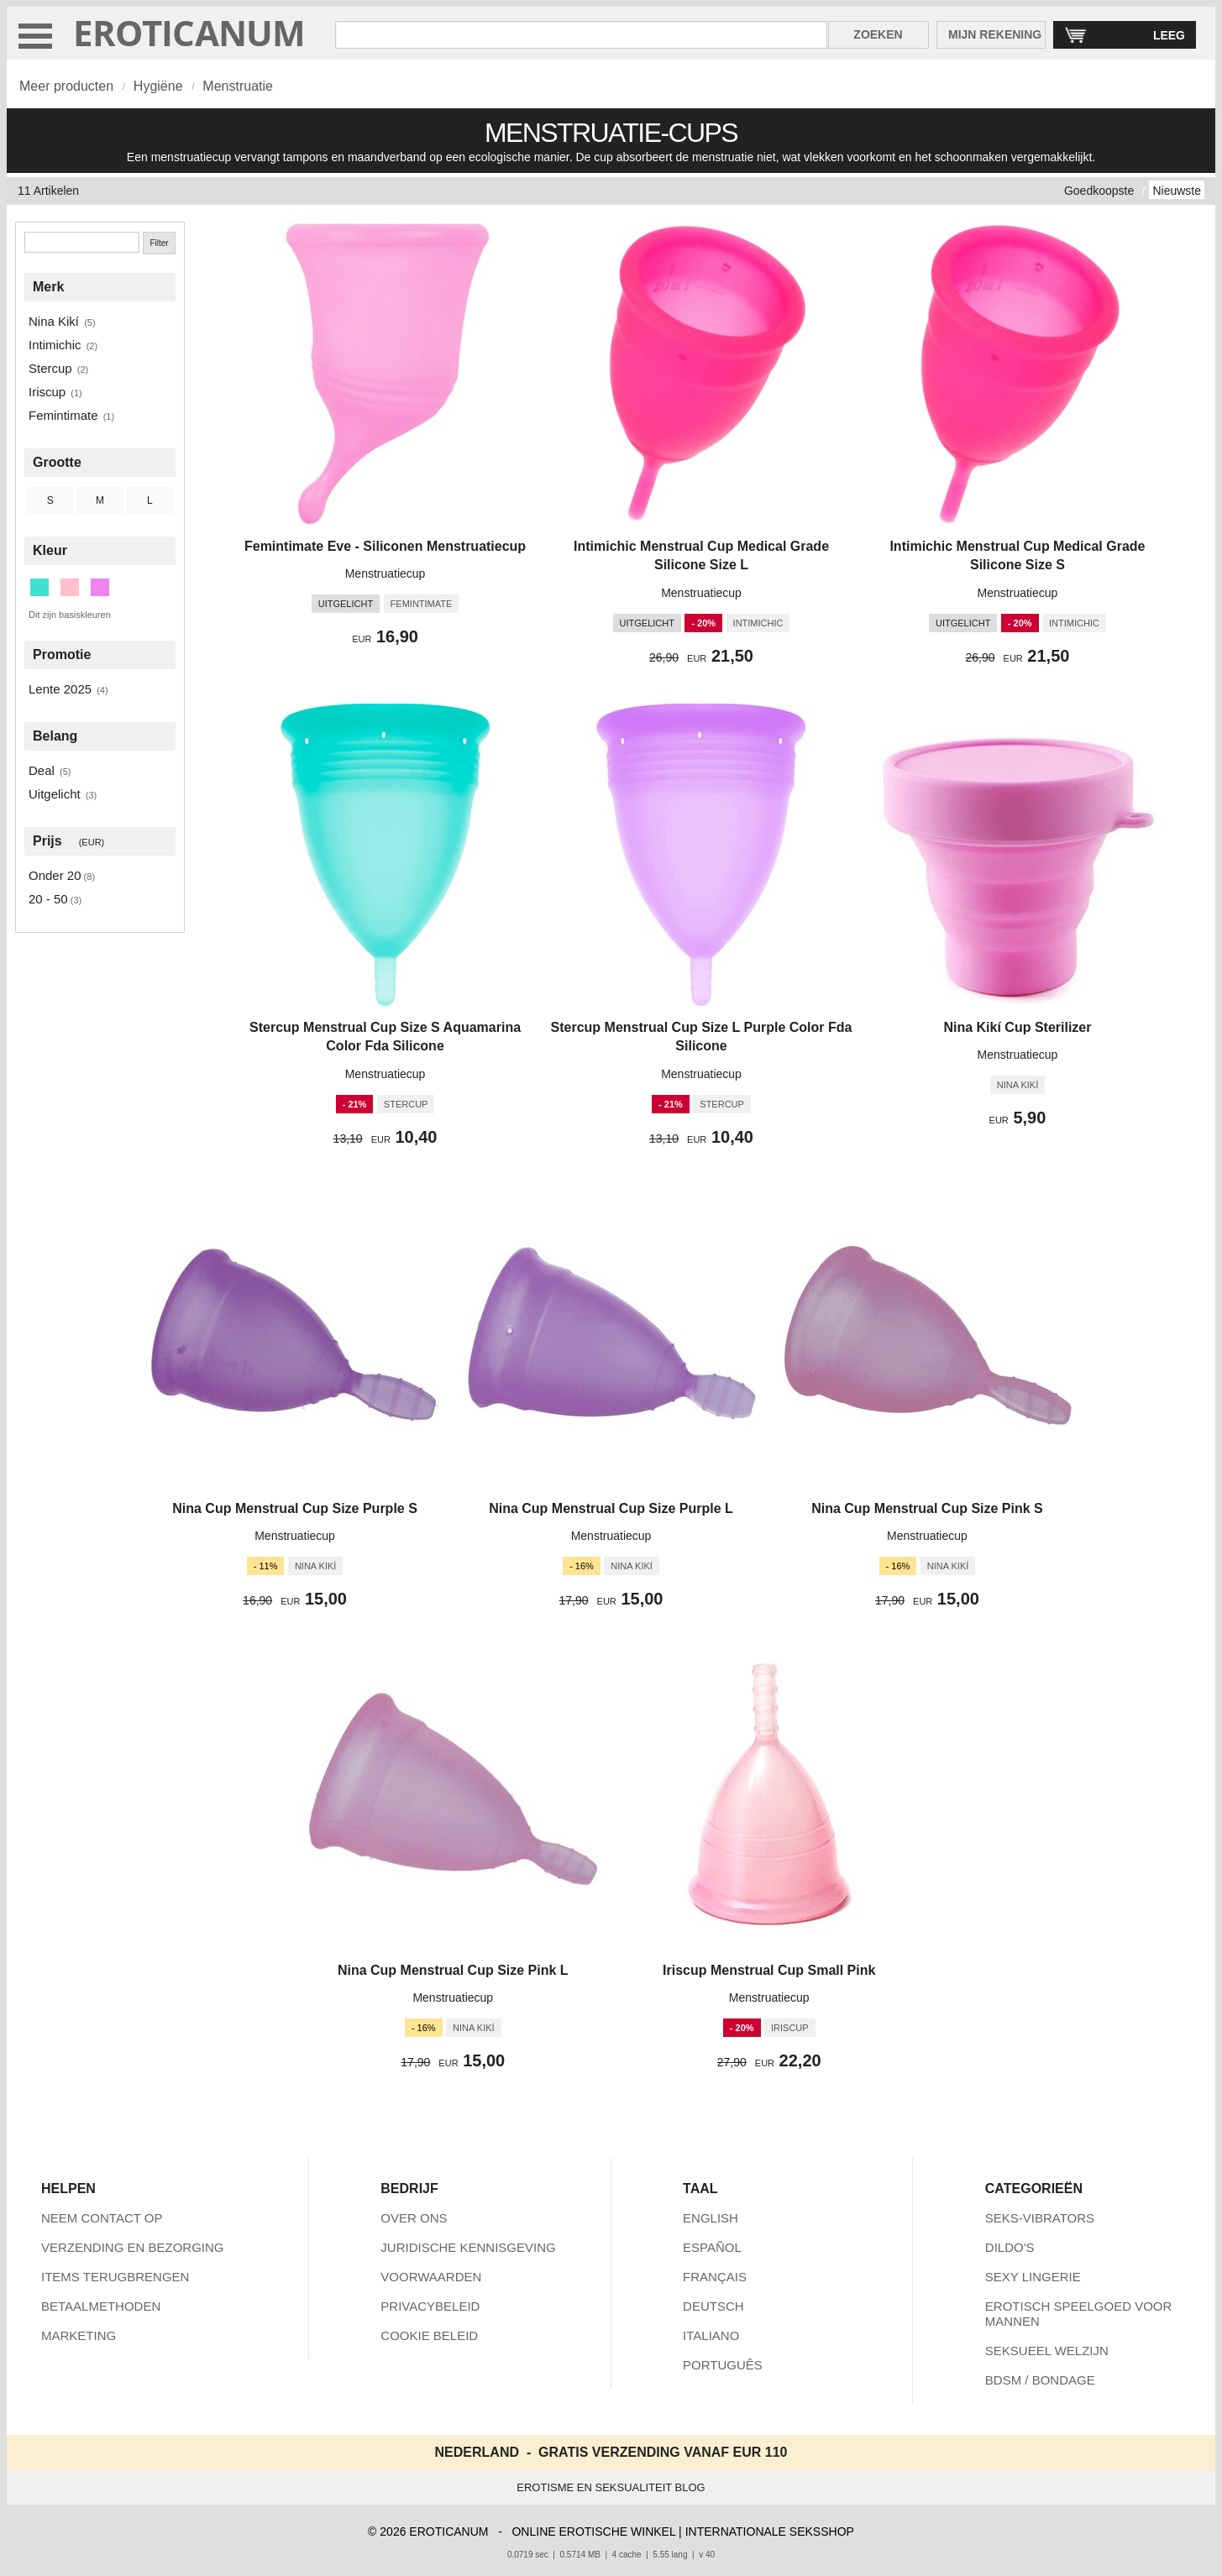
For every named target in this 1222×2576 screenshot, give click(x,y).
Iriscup (47, 392)
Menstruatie (237, 86)
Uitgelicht (55, 794)
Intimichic (55, 345)
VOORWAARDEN (430, 2277)
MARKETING (78, 2335)
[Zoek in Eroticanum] (581, 35)
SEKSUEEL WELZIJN (1047, 2350)
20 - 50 (48, 899)
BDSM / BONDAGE (1040, 2380)
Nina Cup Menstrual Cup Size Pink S (927, 1508)
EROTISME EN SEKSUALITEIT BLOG (611, 2487)
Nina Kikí (54, 321)
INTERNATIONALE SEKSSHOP (769, 2531)
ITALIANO (711, 2335)
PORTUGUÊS (723, 2365)
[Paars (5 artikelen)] (100, 587)
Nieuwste (1176, 190)
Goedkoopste (1099, 190)
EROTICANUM (189, 32)
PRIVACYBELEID (430, 2306)
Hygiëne (158, 86)
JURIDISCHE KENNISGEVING (467, 2247)
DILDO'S (1010, 2247)
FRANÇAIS (715, 2277)
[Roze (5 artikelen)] (69, 587)
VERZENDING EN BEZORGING (132, 2247)
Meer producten (66, 86)
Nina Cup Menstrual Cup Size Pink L (453, 1970)
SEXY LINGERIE (1033, 2277)
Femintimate (63, 415)
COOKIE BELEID (429, 2335)
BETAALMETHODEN (100, 2306)
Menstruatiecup (385, 573)
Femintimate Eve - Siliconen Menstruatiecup (385, 546)
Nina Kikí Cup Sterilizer (1017, 1027)
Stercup (50, 368)
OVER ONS (413, 2218)
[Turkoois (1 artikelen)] (39, 587)
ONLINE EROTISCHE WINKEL (593, 2531)
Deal (42, 770)
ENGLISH (710, 2218)
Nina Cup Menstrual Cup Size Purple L (611, 1508)
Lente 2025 (60, 689)
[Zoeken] (81, 242)
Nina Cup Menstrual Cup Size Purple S (294, 1508)
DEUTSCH (713, 2306)
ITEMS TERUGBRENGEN (115, 2277)
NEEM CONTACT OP (101, 2218)
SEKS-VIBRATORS (1039, 2218)
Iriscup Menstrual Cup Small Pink (769, 1970)
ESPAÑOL (712, 2247)
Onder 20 (55, 875)
